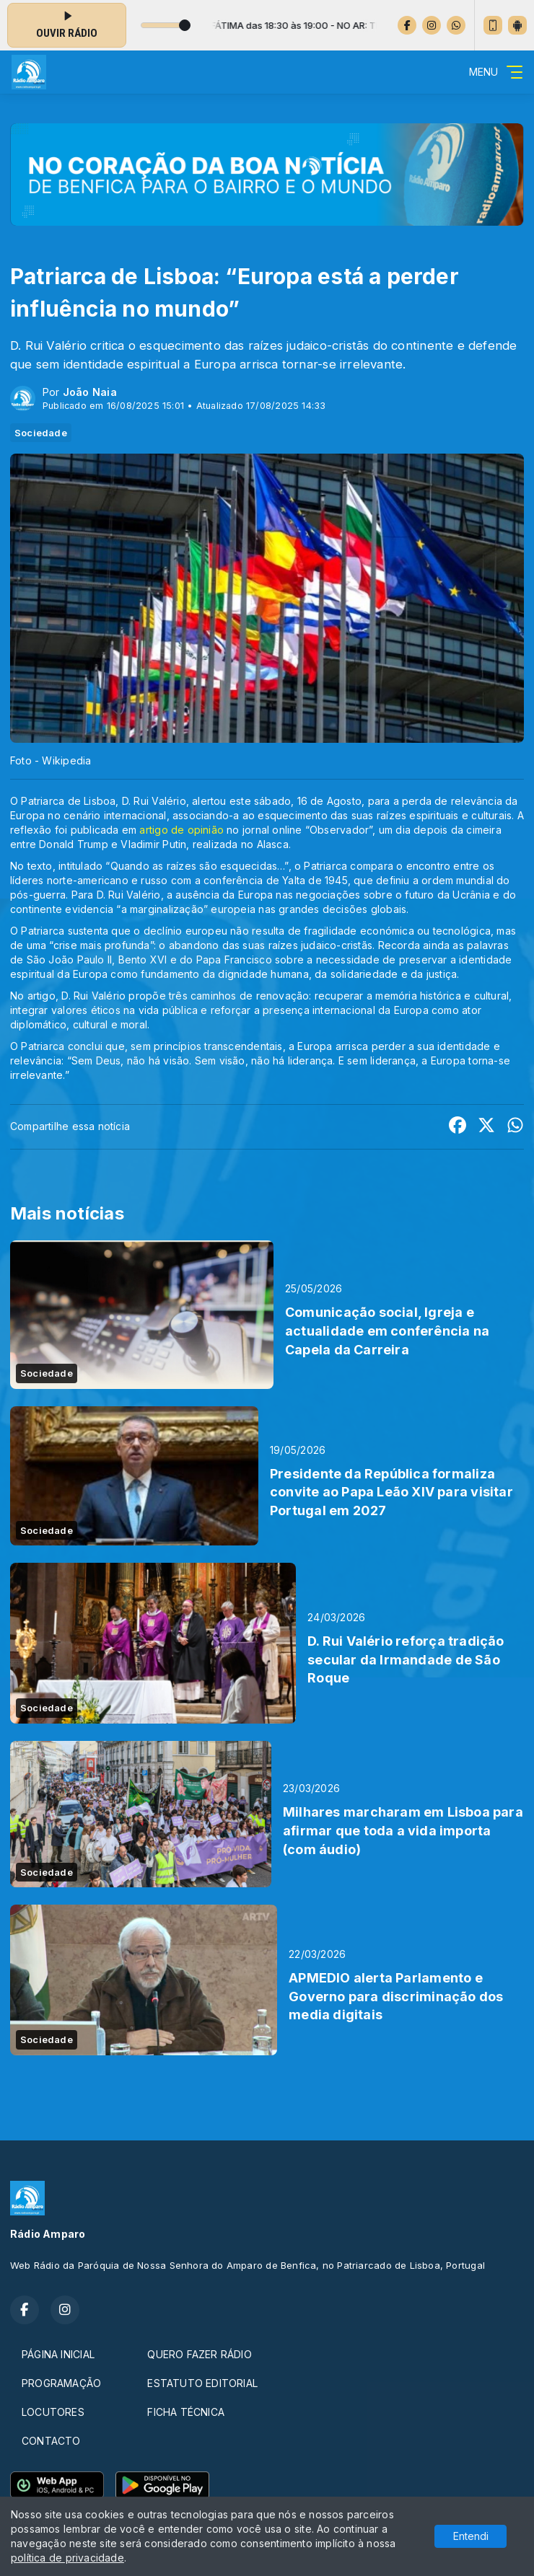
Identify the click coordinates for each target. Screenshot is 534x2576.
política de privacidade (67, 2557)
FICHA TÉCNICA (185, 2412)
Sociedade (40, 432)
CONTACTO (51, 2441)
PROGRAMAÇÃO (61, 2383)
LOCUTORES (53, 2412)
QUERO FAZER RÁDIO (199, 2354)
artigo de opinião (181, 830)
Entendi (471, 2536)
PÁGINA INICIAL (58, 2354)
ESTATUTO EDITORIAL (202, 2383)
